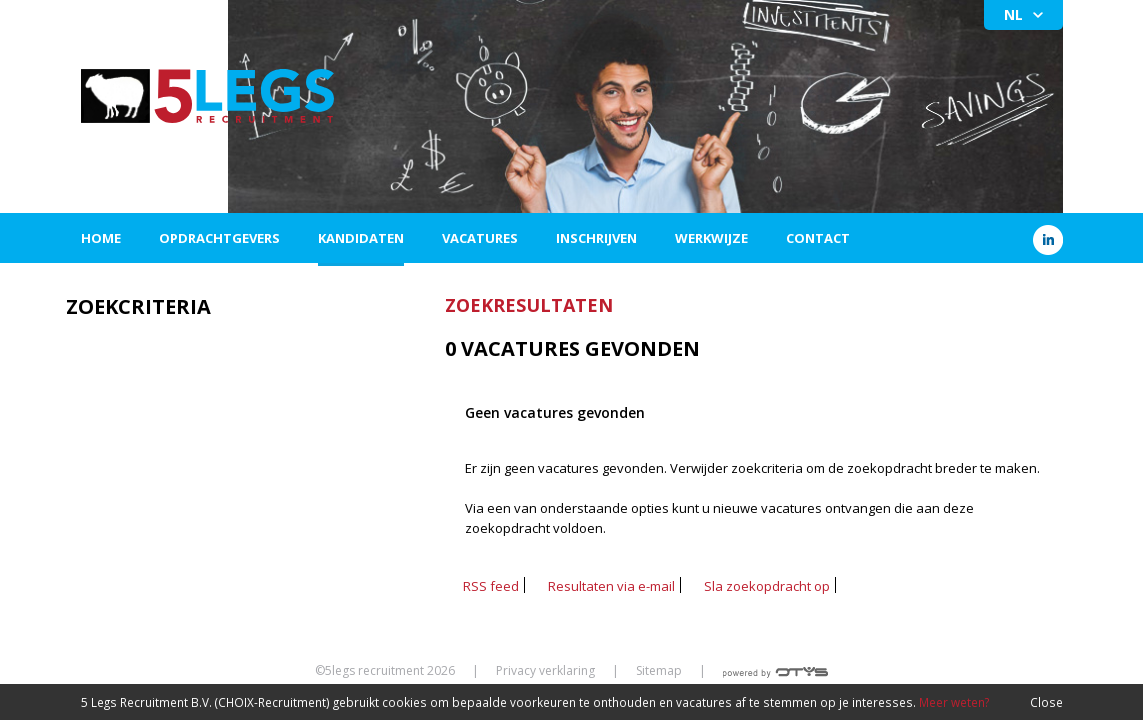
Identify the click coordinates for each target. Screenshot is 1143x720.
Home (101, 238)
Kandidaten (361, 238)
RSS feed (491, 586)
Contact (818, 238)
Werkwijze (711, 238)
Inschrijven (596, 238)
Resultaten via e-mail (611, 586)
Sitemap (659, 670)
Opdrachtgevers (219, 238)
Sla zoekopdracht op (767, 586)
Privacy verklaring (545, 670)
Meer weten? (954, 702)
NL (1013, 14)
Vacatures (480, 238)
